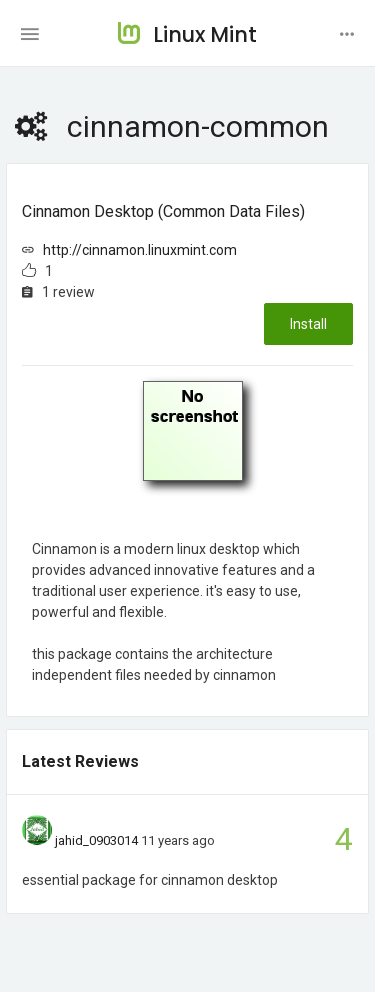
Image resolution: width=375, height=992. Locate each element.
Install (308, 324)
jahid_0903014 (96, 840)
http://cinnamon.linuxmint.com (140, 250)
